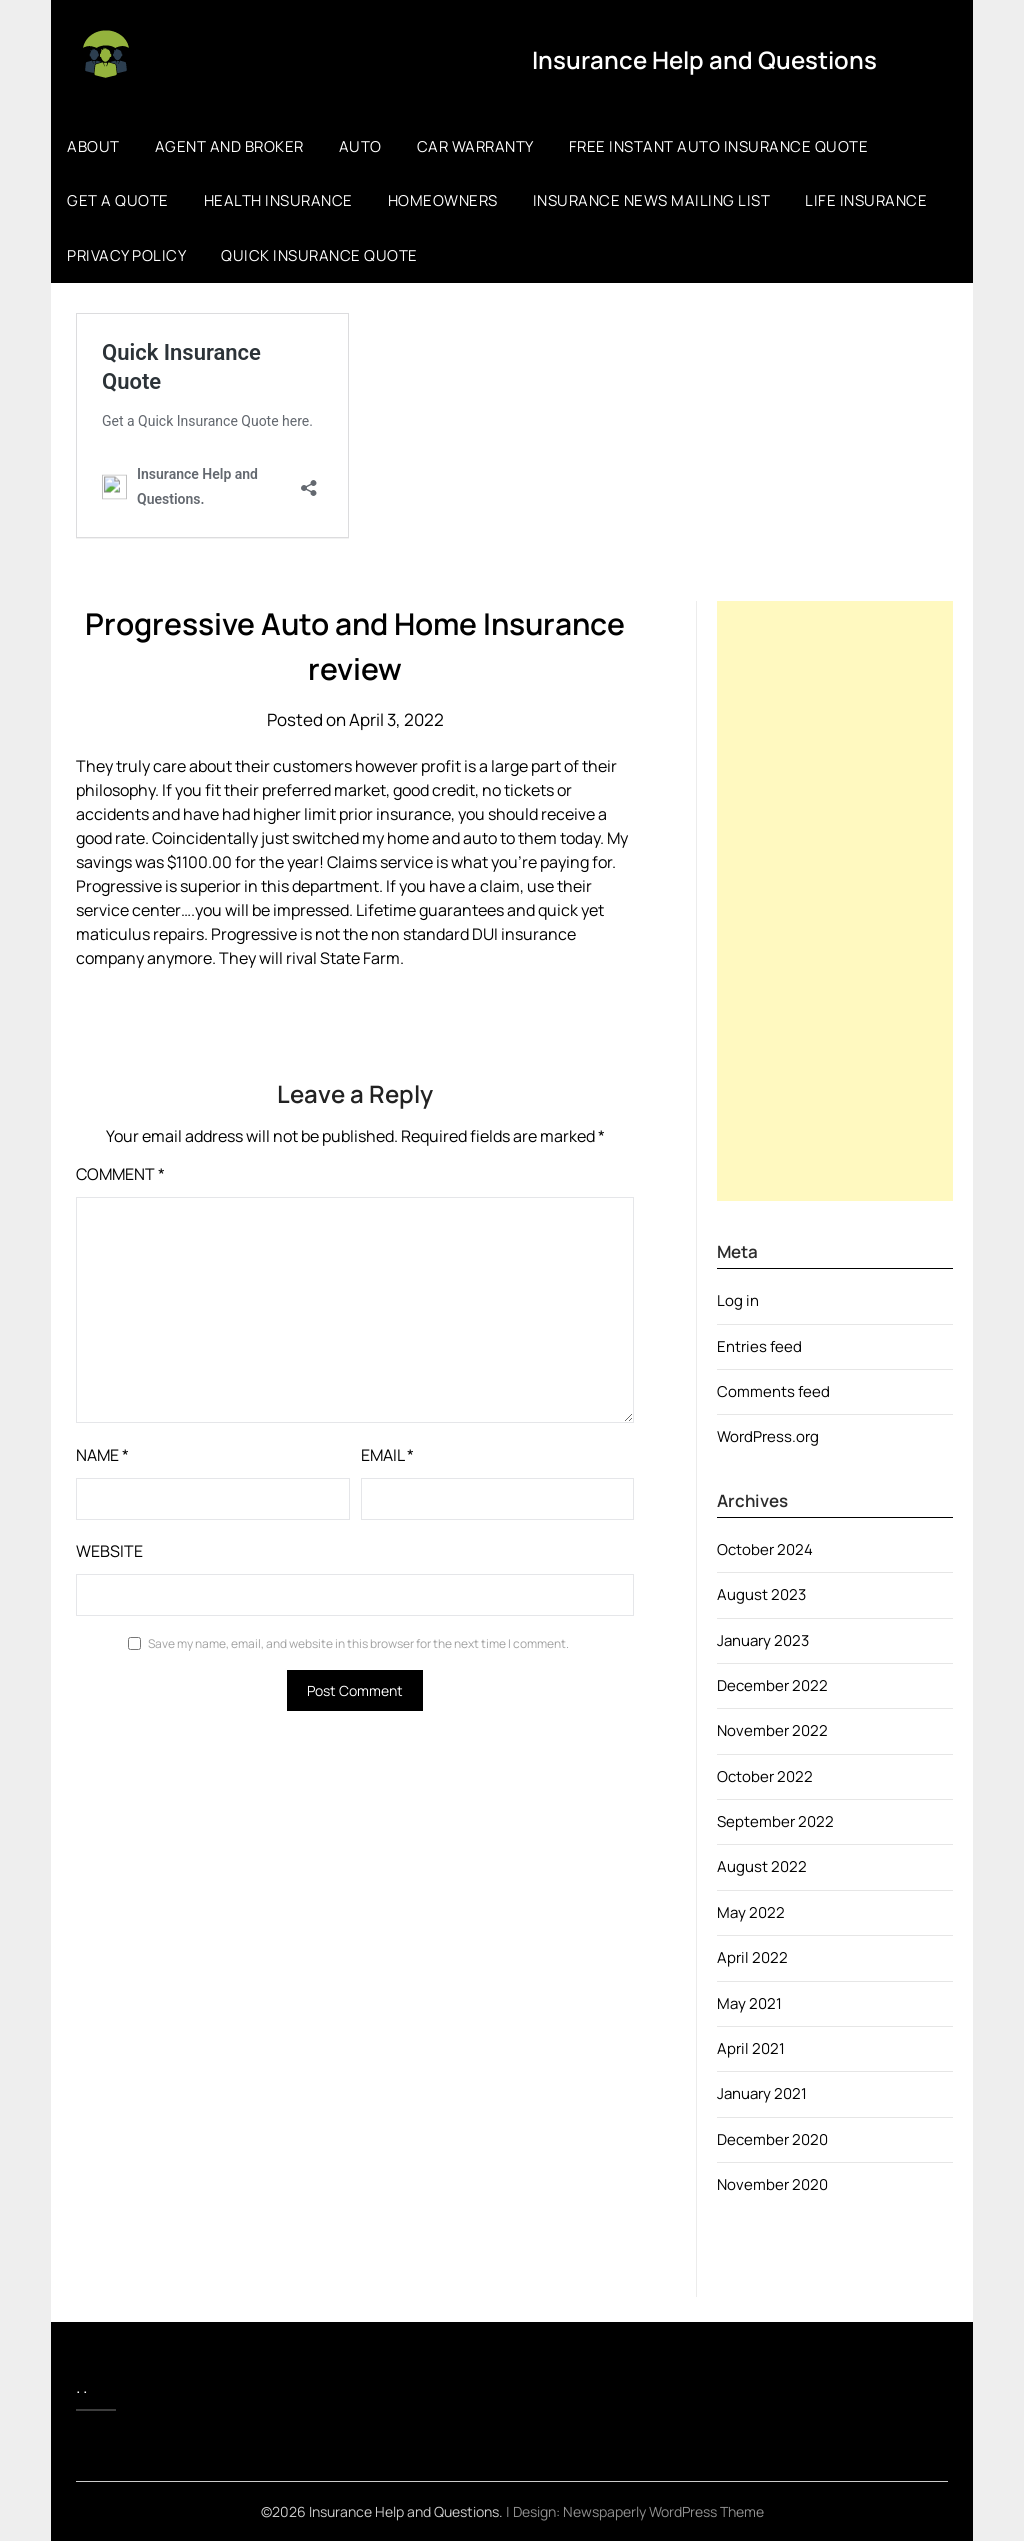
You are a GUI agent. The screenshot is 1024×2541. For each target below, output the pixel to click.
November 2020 (772, 2184)
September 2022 (775, 1821)
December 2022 (772, 1685)
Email (387, 1455)
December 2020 (772, 2139)
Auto (360, 146)
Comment (120, 1174)
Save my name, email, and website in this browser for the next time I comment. (358, 1643)
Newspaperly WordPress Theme (663, 2511)
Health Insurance (278, 200)
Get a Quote (118, 200)
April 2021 (751, 2048)
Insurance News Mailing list (652, 200)
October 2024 (765, 1549)
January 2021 (762, 2093)
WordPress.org (768, 1436)
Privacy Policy (126, 255)
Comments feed (773, 1391)
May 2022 (751, 1912)
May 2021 (749, 2003)
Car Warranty (475, 146)
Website (109, 1551)
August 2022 (762, 1866)
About (93, 146)
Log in (738, 1300)
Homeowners (443, 200)
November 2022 (772, 1730)
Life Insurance (866, 200)
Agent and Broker (229, 146)
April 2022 (752, 1957)
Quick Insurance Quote (319, 255)
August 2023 (761, 1594)
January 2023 (763, 1640)
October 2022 (765, 1776)
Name (102, 1455)
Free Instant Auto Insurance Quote (719, 146)
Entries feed (759, 1346)
